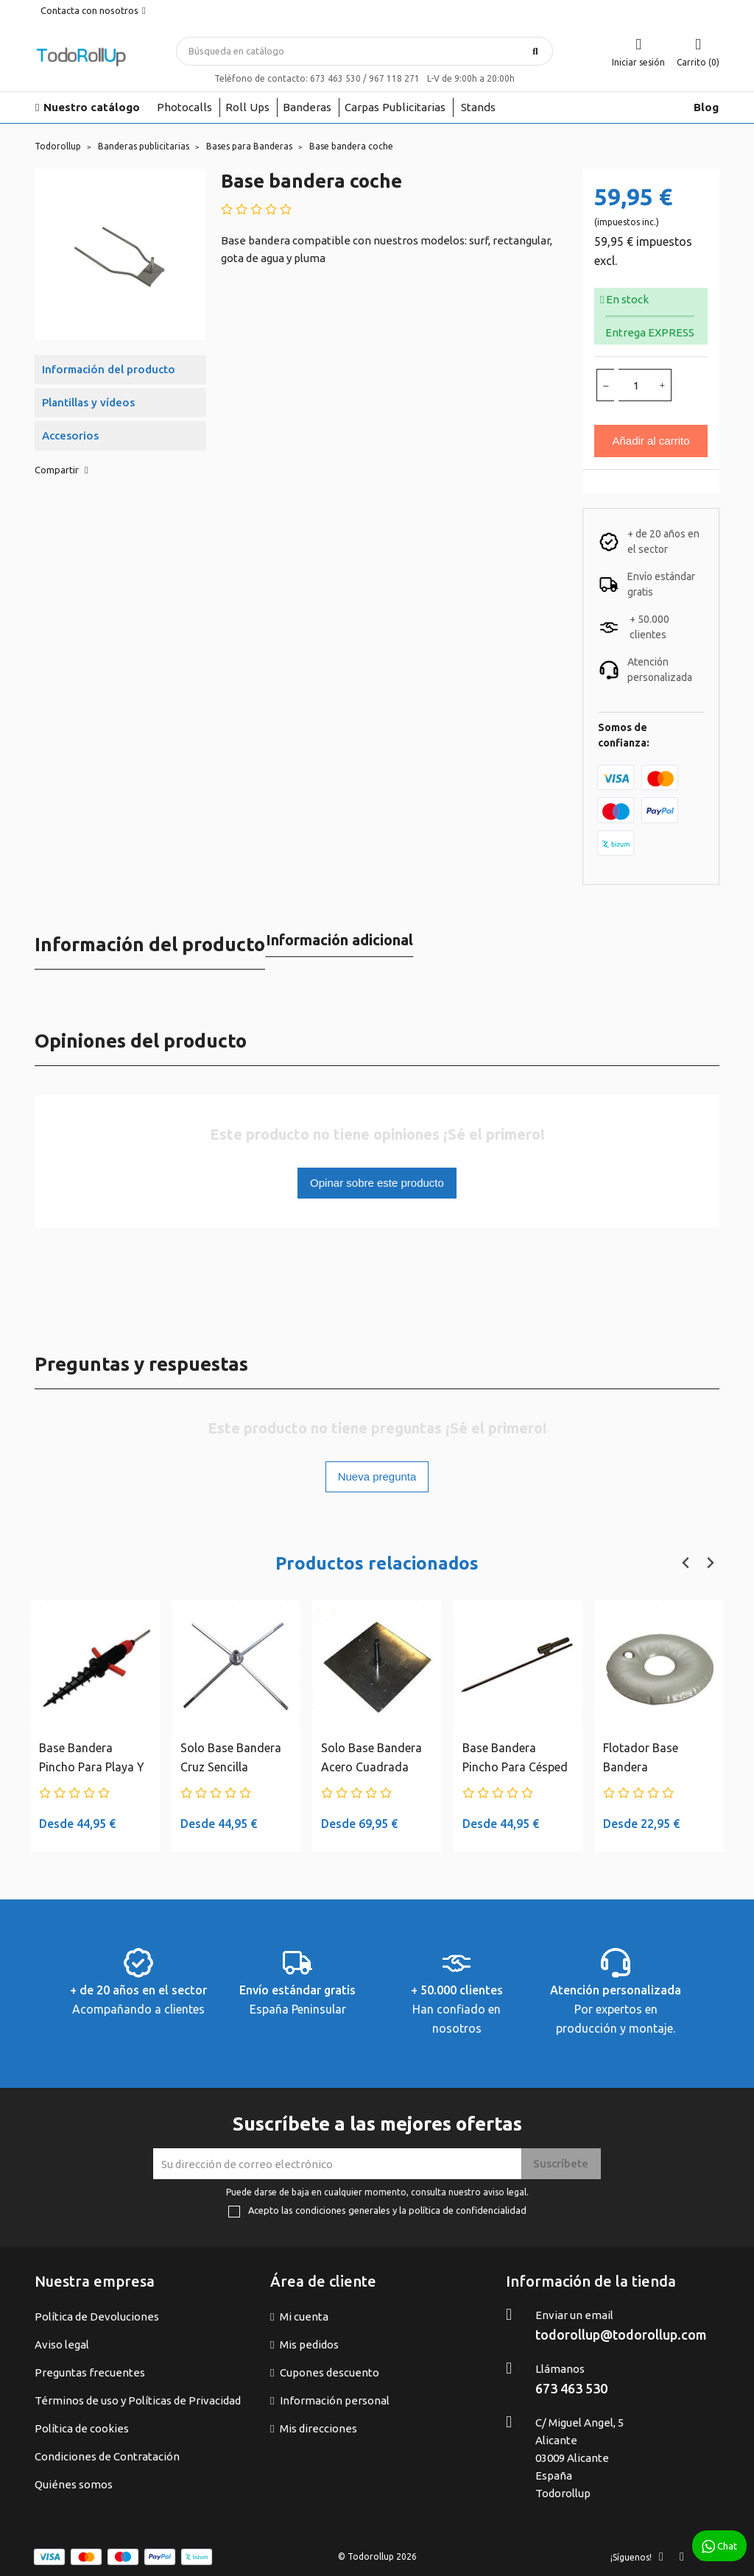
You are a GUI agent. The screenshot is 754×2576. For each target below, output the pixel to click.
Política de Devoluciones (97, 2316)
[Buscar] (364, 51)
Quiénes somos (74, 2484)
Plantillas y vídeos (88, 402)
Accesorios (70, 435)
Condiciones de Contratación (107, 2456)
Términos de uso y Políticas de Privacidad (138, 2400)
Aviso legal (62, 2344)
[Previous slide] (686, 1563)
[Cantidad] (636, 385)
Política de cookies (82, 2428)
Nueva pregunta (377, 1476)
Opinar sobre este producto (377, 1182)
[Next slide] (709, 1563)
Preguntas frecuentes (90, 2372)
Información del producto (108, 369)
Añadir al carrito (650, 440)
